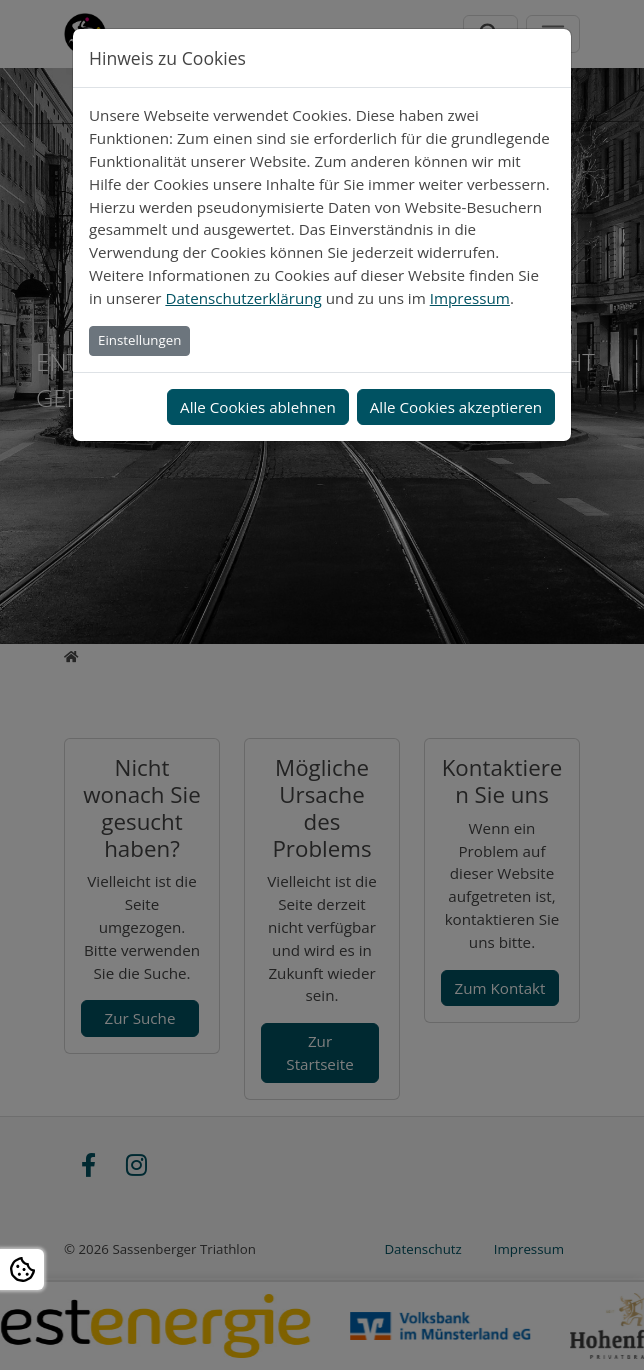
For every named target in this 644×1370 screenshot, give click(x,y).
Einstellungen (139, 340)
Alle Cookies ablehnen (258, 407)
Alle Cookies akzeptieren (456, 407)
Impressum (470, 298)
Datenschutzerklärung (243, 298)
